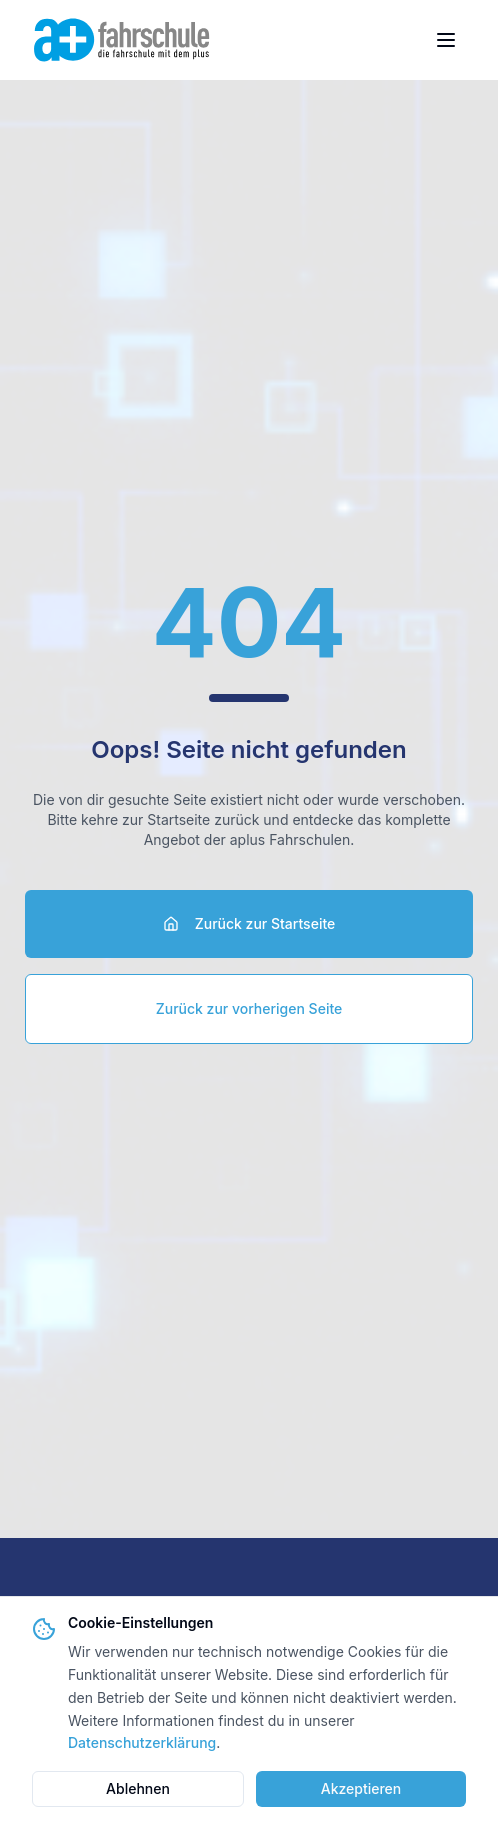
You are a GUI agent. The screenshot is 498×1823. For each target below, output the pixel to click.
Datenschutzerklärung (142, 1742)
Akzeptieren (361, 1788)
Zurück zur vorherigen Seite (249, 1008)
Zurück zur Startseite (249, 923)
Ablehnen (138, 1788)
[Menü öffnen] (446, 40)
